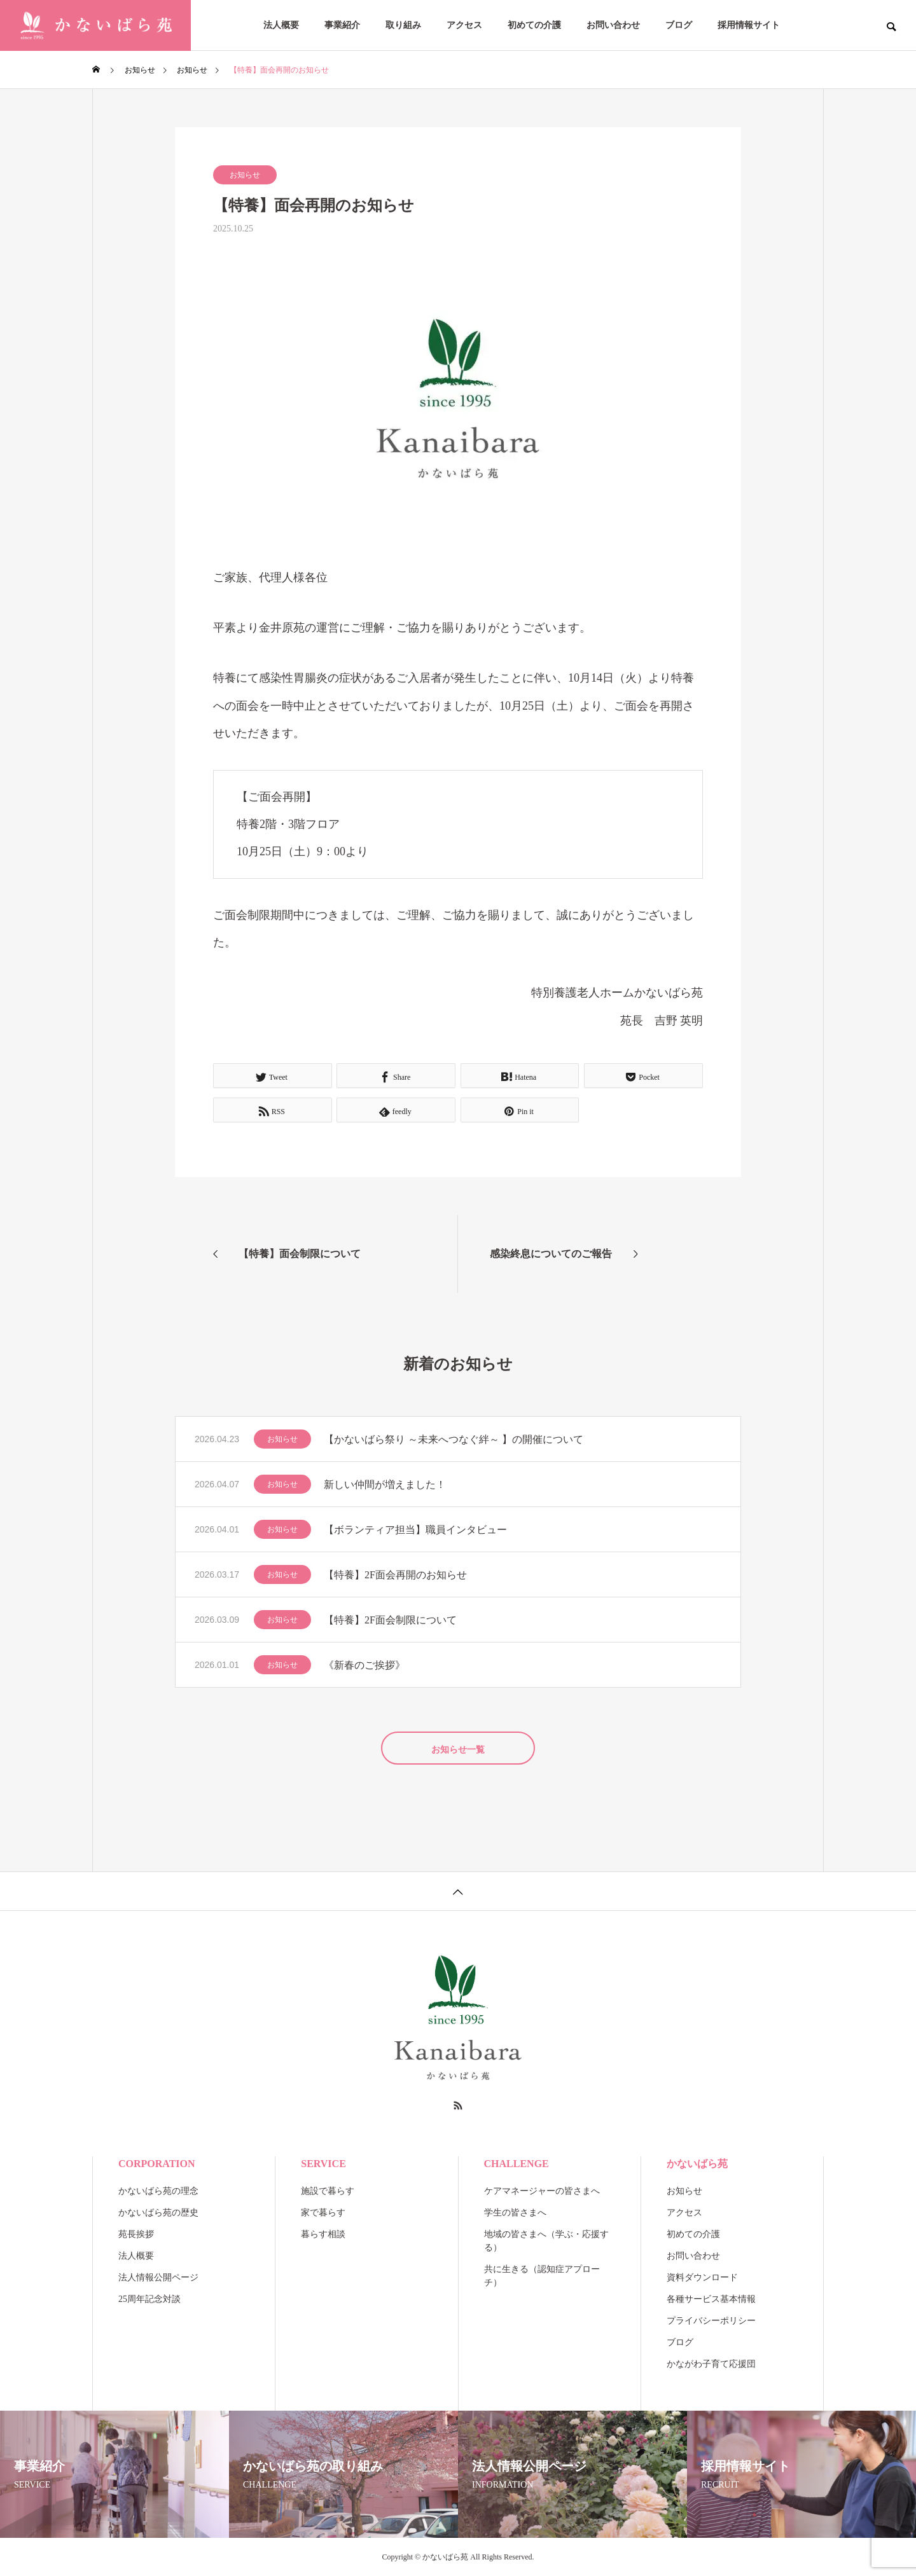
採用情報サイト (749, 25)
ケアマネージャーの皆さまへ (542, 2191)
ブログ (678, 25)
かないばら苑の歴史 (158, 2212)
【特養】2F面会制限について (390, 1620)
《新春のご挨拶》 (364, 1665)
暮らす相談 (323, 2234)
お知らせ (245, 174)
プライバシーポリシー (711, 2320)
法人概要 (281, 25)
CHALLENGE (516, 2163)
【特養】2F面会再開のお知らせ (395, 1574)
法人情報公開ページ (158, 2277)
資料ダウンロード (702, 2277)
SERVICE (323, 2163)
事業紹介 (342, 25)
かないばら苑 (697, 2163)
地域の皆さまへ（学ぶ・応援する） (546, 2240)
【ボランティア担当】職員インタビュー (415, 1529)
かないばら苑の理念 (158, 2191)
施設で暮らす (327, 2191)
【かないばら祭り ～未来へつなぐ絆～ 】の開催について (453, 1439)
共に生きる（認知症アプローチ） (542, 2275)
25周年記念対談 (149, 2299)
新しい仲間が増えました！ (385, 1484)
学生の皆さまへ (515, 2212)
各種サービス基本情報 (711, 2299)
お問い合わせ (613, 25)
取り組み (403, 25)
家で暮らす (323, 2212)
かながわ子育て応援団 (711, 2364)
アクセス (464, 25)
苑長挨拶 (136, 2234)
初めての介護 (534, 25)
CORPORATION (156, 2163)
